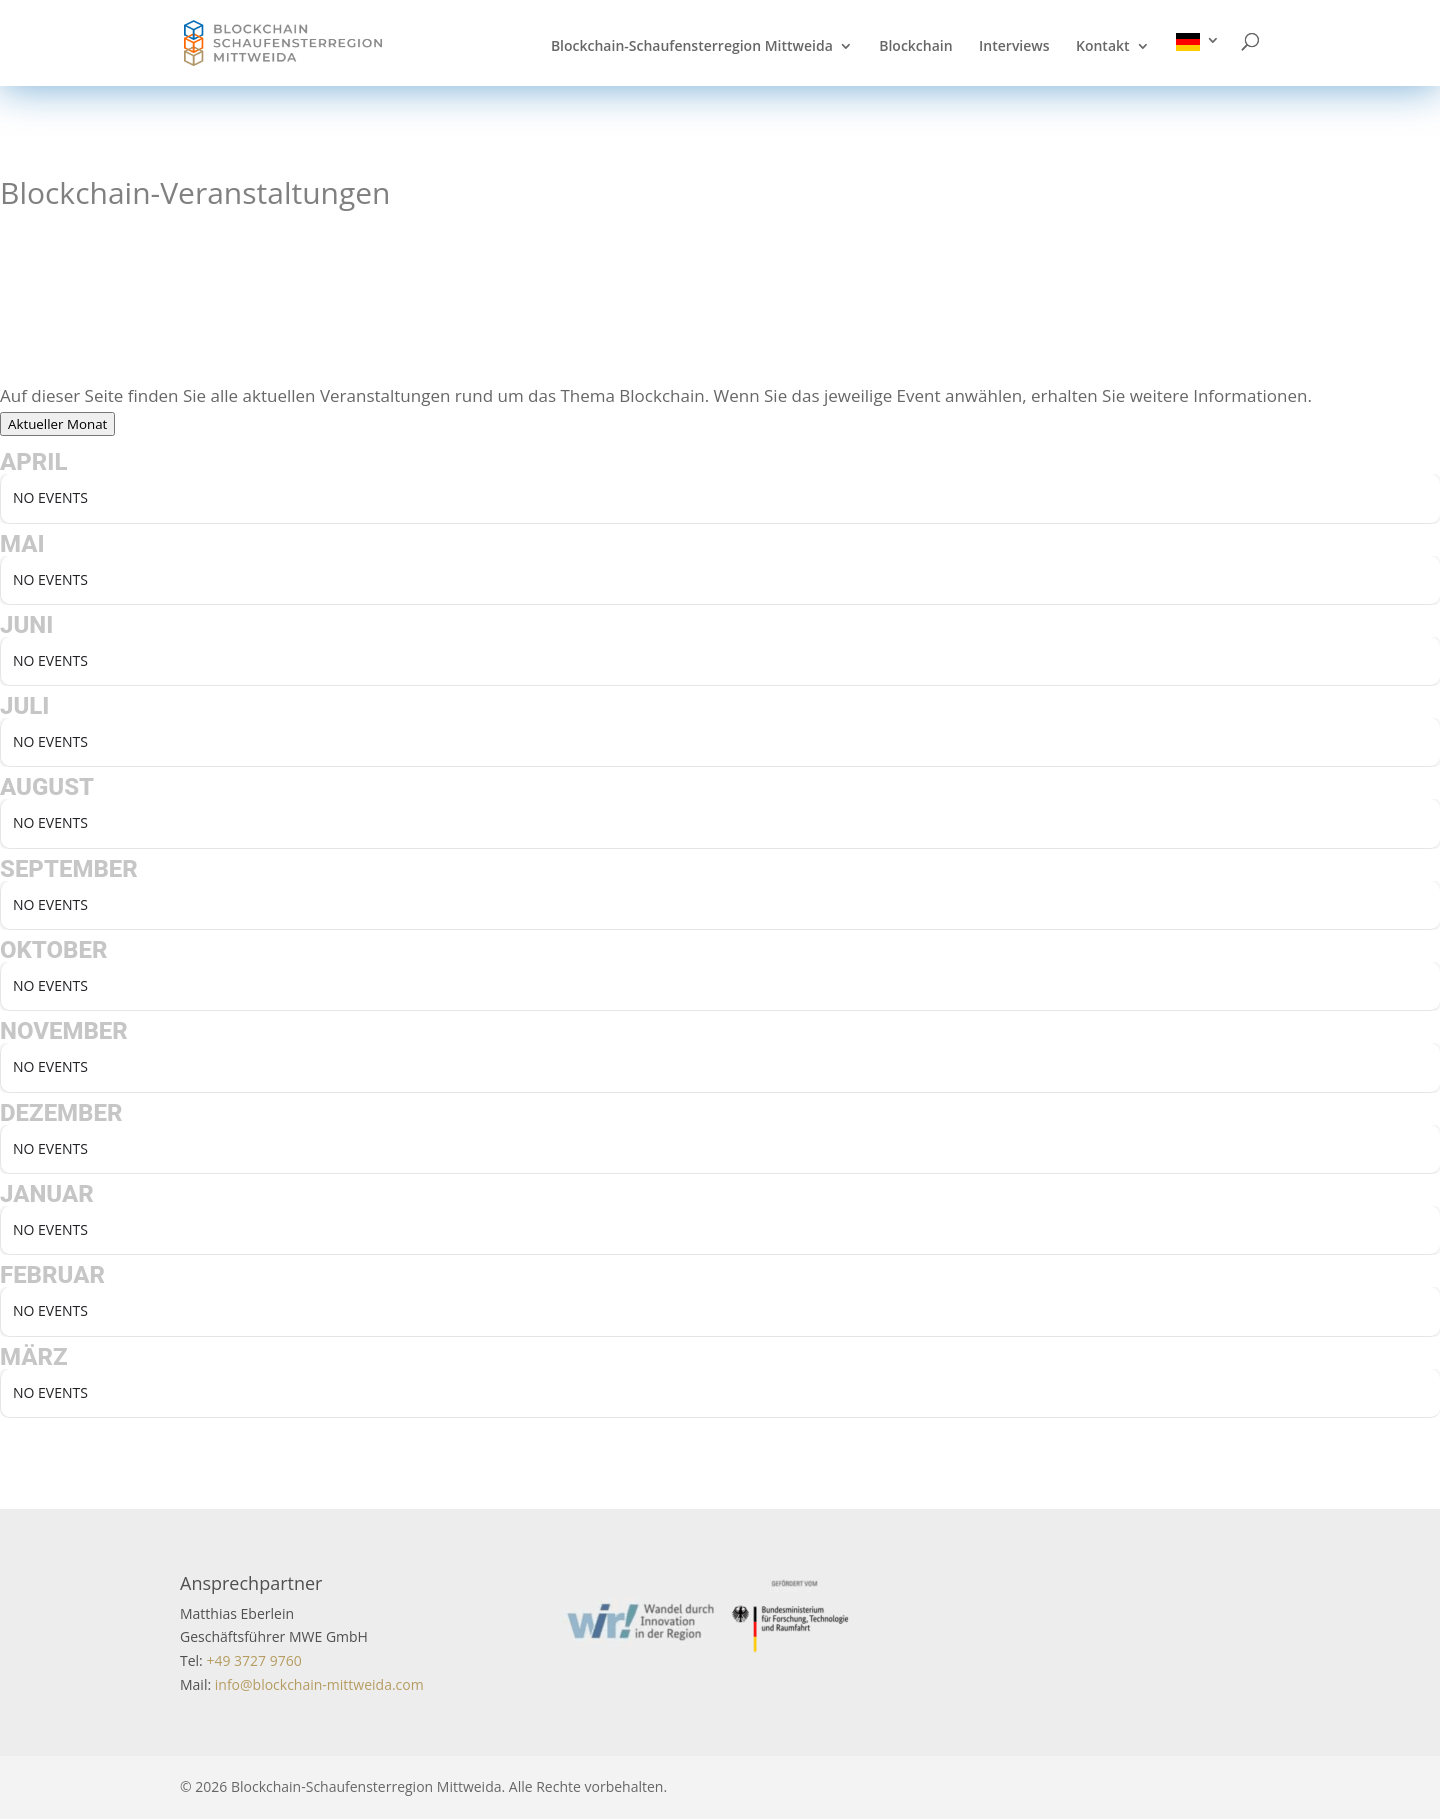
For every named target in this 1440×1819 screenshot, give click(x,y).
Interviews (1014, 47)
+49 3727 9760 (252, 1660)
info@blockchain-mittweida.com (319, 1684)
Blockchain (915, 47)
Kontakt (1103, 47)
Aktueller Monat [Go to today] (57, 424)
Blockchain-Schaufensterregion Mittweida (692, 47)
